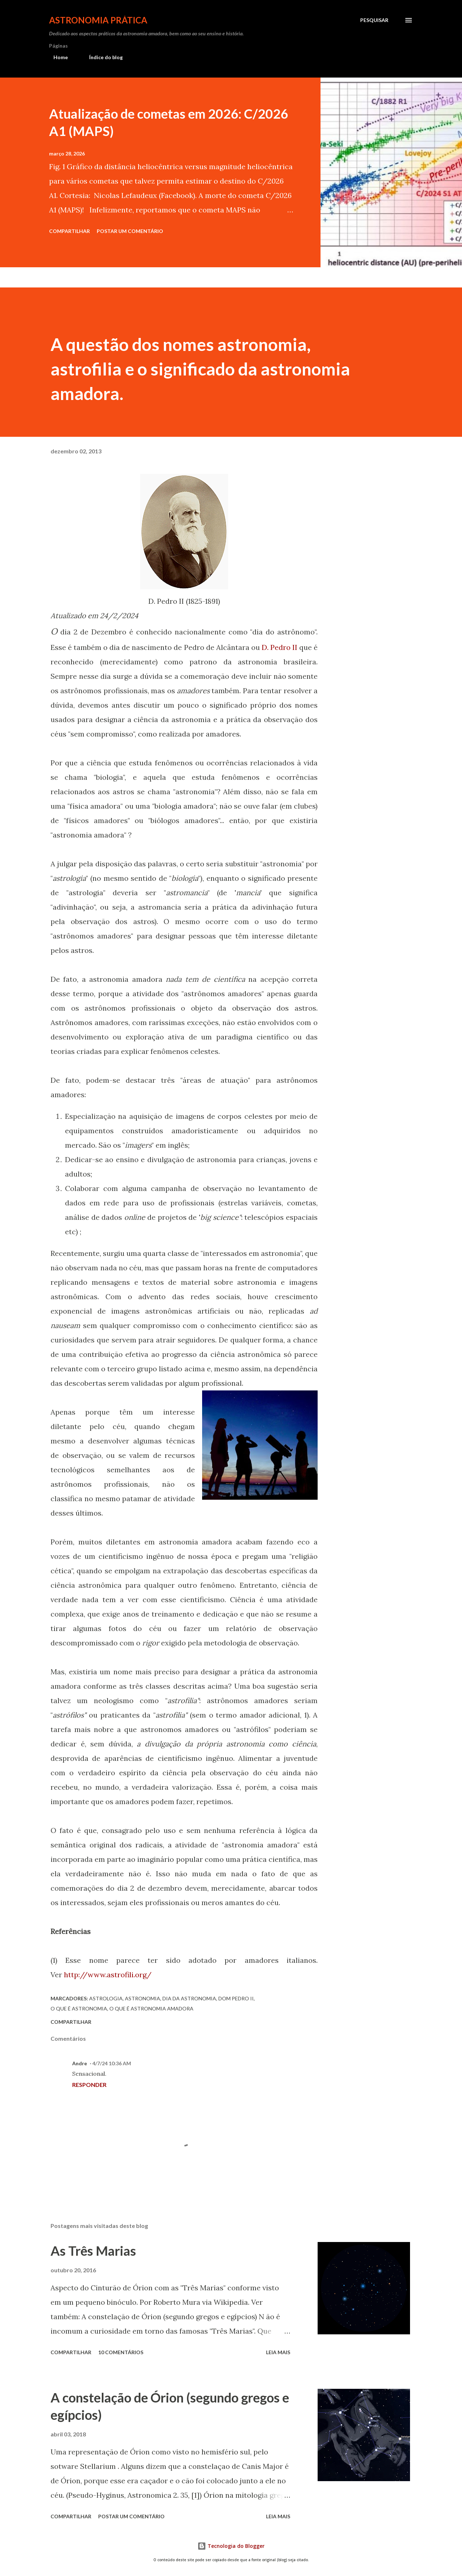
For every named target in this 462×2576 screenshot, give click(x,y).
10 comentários (120, 2352)
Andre (79, 2063)
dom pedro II (236, 1998)
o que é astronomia (79, 2008)
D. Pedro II (279, 647)
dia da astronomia (189, 1998)
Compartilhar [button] (69, 231)
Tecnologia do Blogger (231, 2545)
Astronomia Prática (98, 20)
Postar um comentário (130, 231)
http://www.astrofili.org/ (108, 1974)
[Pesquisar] (374, 20)
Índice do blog (101, 57)
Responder (89, 2084)
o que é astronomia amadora (151, 2008)
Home (56, 57)
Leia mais (278, 2352)
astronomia (142, 1998)
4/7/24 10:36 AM (111, 2063)
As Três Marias (93, 2251)
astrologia (106, 1998)
